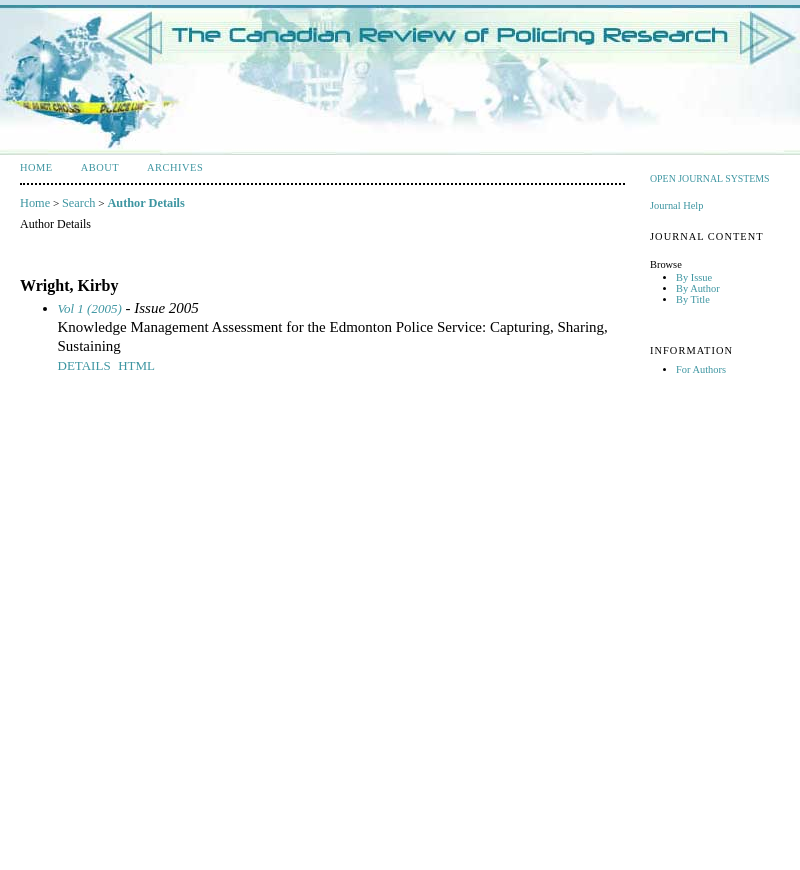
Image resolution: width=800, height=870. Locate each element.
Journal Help (676, 205)
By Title (693, 299)
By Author (698, 288)
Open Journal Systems (710, 178)
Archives (175, 167)
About (100, 167)
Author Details (145, 203)
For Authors (701, 369)
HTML (136, 365)
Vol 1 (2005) (90, 308)
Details (84, 365)
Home (36, 167)
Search (79, 203)
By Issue (694, 277)
